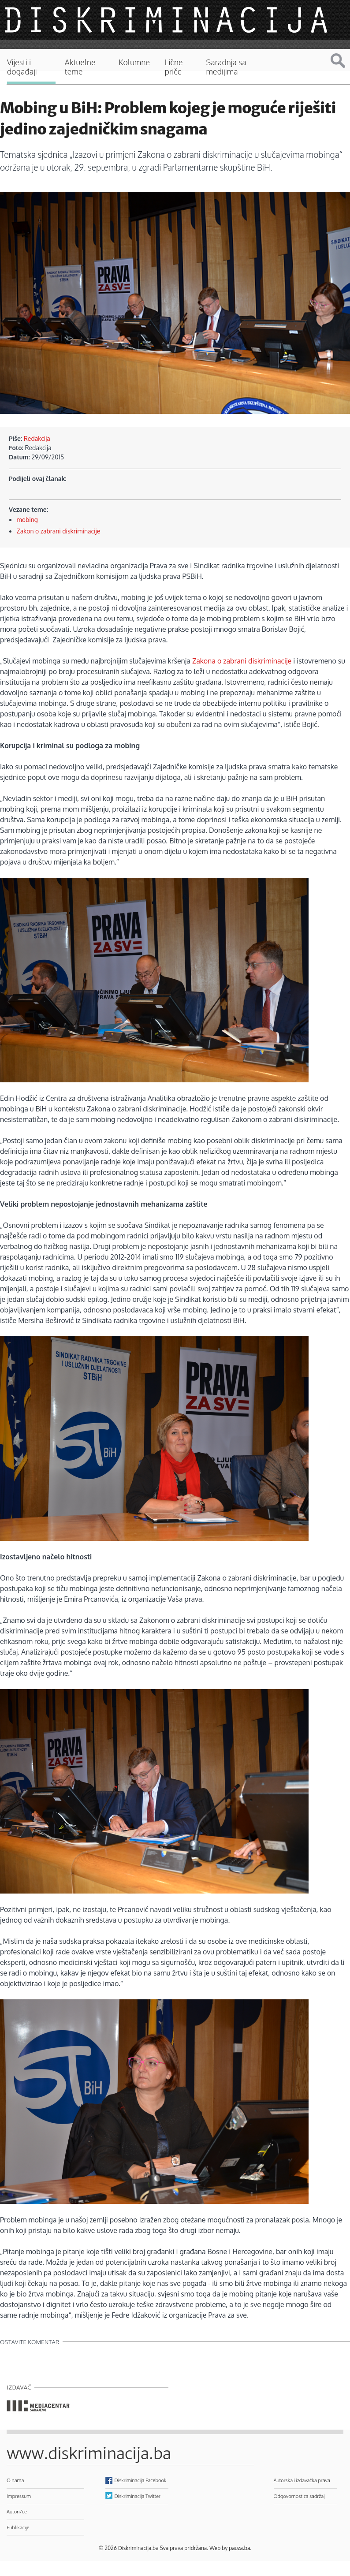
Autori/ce (17, 2511)
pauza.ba (239, 2548)
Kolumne (134, 62)
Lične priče (174, 67)
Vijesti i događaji (22, 67)
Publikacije (18, 2527)
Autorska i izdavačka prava (302, 2480)
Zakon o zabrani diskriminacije (59, 531)
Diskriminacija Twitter (137, 2496)
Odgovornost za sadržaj (299, 2496)
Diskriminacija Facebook (141, 2480)
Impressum (19, 2496)
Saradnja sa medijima (226, 67)
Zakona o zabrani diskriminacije (241, 660)
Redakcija (37, 438)
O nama (15, 2480)
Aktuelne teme (80, 67)
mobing (27, 519)
